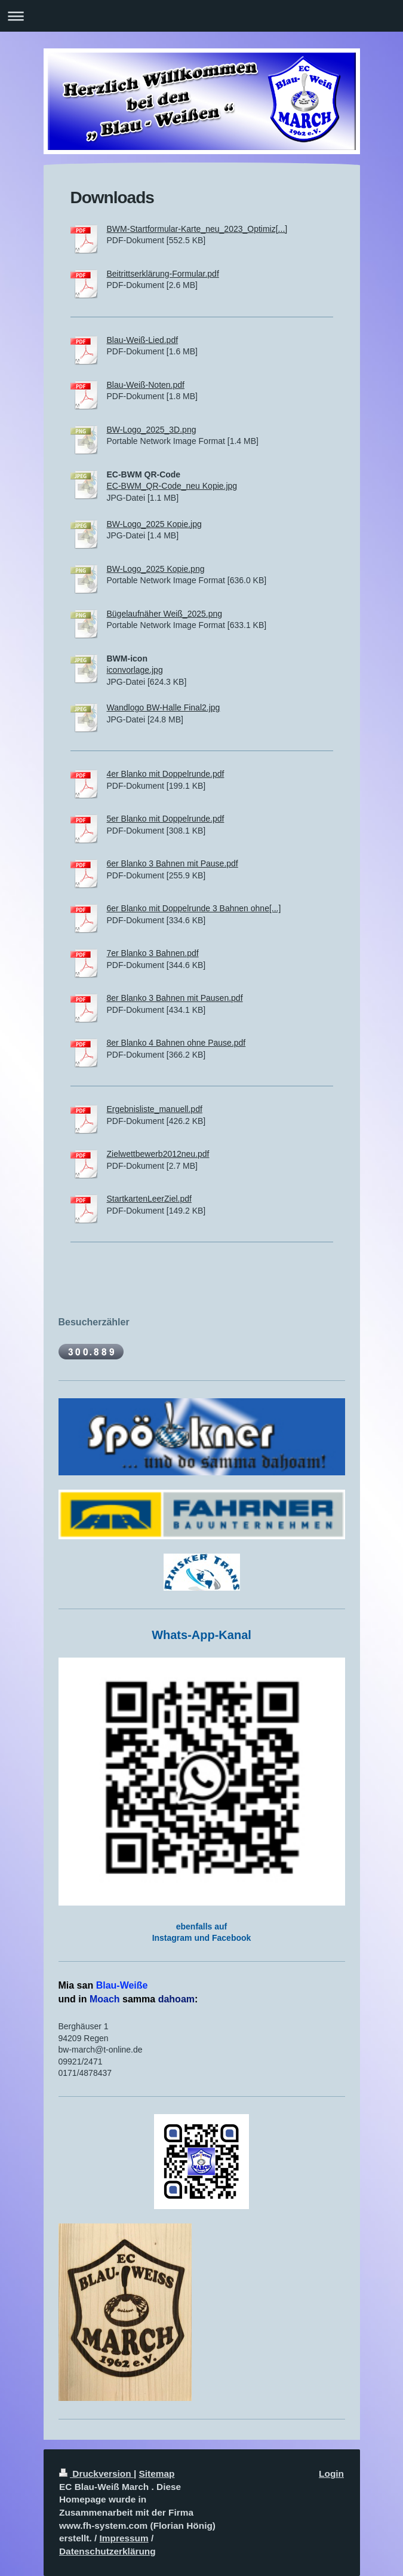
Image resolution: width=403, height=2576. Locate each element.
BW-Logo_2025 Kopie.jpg (154, 524)
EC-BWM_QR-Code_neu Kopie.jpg (172, 486)
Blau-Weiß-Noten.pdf (145, 385)
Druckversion (96, 2473)
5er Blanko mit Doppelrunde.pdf (165, 818)
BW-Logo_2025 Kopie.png (156, 569)
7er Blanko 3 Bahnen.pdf (153, 953)
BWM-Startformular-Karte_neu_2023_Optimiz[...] (197, 229)
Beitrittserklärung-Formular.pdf (163, 273)
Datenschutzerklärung (107, 2551)
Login (331, 2473)
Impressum (124, 2538)
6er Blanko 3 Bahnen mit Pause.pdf (172, 863)
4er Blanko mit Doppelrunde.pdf (165, 774)
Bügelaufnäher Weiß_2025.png (165, 613)
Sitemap (157, 2473)
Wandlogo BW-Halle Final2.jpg (163, 707)
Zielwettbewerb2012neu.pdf (158, 1154)
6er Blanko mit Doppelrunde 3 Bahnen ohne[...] (194, 908)
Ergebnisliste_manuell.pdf (154, 1109)
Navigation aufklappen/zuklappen (201, 16)
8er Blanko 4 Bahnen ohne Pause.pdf (176, 1042)
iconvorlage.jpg (135, 670)
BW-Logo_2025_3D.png (151, 429)
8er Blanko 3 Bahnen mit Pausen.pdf (175, 998)
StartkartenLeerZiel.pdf (149, 1198)
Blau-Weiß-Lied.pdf (143, 340)
